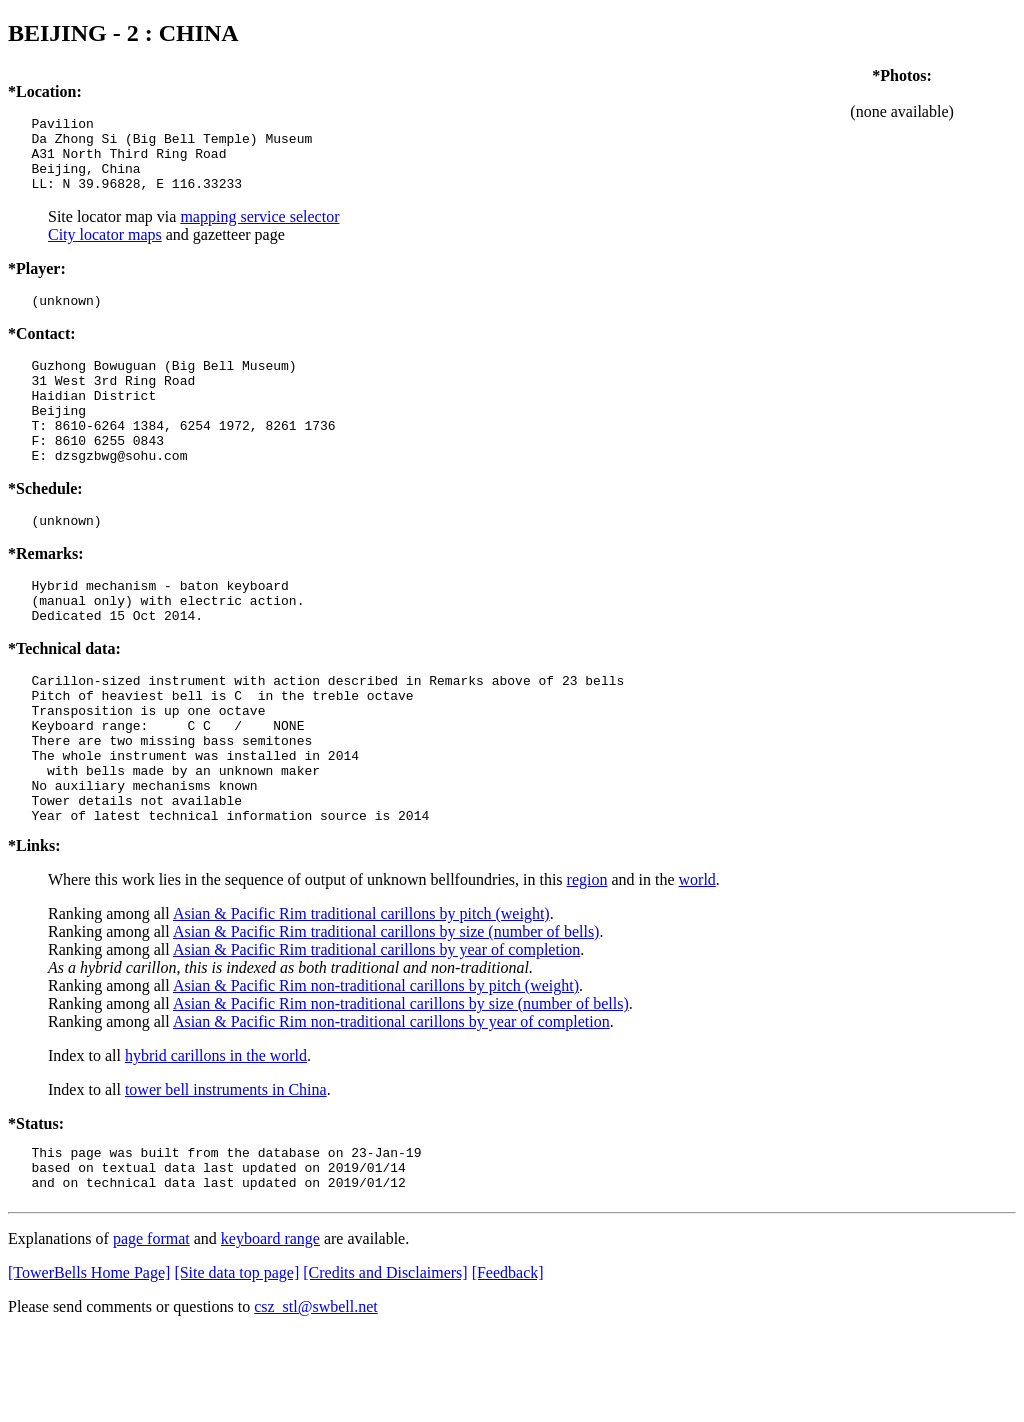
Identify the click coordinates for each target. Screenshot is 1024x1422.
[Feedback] (508, 1362)
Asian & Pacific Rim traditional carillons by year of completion (376, 1030)
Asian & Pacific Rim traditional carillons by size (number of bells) (386, 1012)
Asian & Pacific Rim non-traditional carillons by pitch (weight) (376, 1066)
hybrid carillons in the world (216, 1136)
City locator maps (105, 249)
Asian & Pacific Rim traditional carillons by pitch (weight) (361, 994)
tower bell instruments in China (226, 1170)
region (587, 960)
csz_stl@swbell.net (316, 1396)
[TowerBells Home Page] (89, 1362)
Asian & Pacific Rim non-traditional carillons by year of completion (391, 1102)
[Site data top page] (236, 1362)
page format (151, 1328)
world (697, 960)
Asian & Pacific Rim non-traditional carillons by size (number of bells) (401, 1084)
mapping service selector (259, 231)
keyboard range (270, 1328)
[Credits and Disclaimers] (385, 1362)
